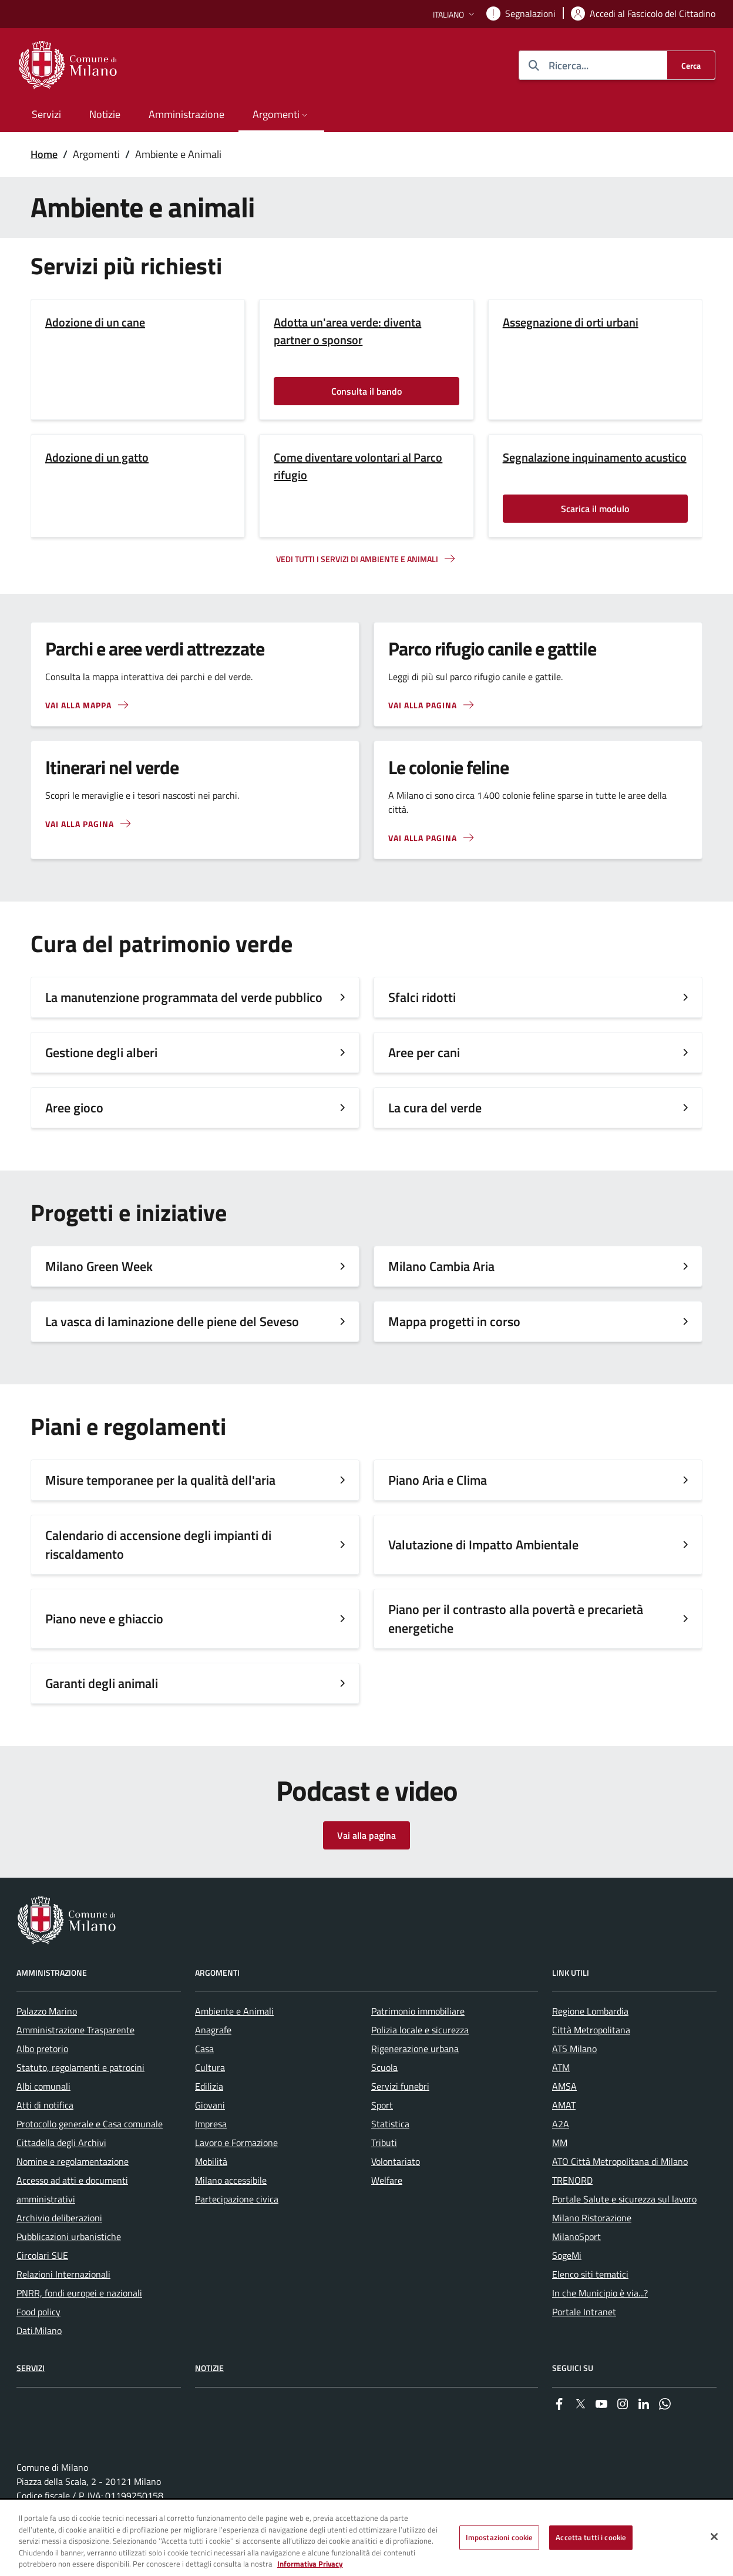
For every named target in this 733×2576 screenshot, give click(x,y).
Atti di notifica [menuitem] (44, 2105)
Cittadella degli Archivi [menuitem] (61, 2143)
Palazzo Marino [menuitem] (46, 2011)
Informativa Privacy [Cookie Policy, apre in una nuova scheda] (310, 2565)
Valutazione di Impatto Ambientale (483, 1545)
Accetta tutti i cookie (591, 2538)
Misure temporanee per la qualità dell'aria (160, 1480)
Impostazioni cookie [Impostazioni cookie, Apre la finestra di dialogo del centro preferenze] (499, 2538)
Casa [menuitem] (204, 2049)
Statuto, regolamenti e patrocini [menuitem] (80, 2067)
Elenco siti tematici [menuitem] (590, 2274)
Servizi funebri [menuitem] (400, 2086)
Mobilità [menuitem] (211, 2161)
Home (44, 154)
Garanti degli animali (101, 1683)
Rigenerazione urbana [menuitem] (415, 2049)
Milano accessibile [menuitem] (231, 2180)
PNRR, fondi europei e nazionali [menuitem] (79, 2293)
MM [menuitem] (559, 2143)
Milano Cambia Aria (441, 1266)
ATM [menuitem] (561, 2067)
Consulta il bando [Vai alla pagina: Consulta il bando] (366, 391)
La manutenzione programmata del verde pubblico (183, 997)
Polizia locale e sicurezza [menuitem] (420, 2030)
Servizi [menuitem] (46, 114)
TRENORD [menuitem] (572, 2180)
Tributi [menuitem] (384, 2143)
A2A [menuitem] (560, 2124)
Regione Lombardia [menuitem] (590, 2011)
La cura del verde (435, 1108)
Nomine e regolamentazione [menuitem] (72, 2161)
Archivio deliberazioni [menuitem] (59, 2218)
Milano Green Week (99, 1266)
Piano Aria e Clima (437, 1480)
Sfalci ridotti (422, 997)
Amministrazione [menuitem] (186, 114)
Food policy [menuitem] (38, 2312)
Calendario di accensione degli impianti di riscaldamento (158, 1544)
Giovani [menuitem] (210, 2105)
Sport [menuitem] (382, 2105)
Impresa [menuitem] (211, 2124)
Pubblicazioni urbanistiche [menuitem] (68, 2236)
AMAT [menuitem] (564, 2105)
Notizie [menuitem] (104, 114)
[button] (454, 14)
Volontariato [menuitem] (395, 2161)
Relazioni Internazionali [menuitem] (63, 2274)
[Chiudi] (714, 2538)
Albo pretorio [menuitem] (42, 2049)
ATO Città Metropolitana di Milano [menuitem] (620, 2161)
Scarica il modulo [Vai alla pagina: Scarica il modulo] (595, 509)
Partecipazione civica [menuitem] (236, 2199)
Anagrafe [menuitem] (213, 2030)
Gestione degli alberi (101, 1052)
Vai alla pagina (366, 1835)
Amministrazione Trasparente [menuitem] (75, 2030)
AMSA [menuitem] (564, 2086)
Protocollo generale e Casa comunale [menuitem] (89, 2124)
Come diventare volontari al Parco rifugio (358, 466)
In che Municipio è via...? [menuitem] (600, 2293)
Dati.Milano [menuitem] (39, 2330)
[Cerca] (691, 65)
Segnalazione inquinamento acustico (595, 457)
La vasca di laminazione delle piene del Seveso (172, 1321)
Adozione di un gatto (97, 457)
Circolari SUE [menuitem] (42, 2255)
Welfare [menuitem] (386, 2180)
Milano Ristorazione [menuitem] (591, 2218)
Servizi (30, 2368)
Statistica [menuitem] (390, 2124)
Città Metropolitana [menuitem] (591, 2030)
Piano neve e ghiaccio (104, 1619)
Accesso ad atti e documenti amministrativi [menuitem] (72, 2189)
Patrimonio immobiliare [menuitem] (418, 2011)
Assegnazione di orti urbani (570, 322)
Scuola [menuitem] (384, 2067)
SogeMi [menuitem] (566, 2255)
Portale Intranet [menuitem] (584, 2312)
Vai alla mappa (78, 705)
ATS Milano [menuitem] (574, 2049)
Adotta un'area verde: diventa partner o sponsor (347, 331)
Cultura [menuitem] (210, 2067)
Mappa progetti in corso (454, 1321)
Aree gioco (74, 1108)
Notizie (209, 2368)
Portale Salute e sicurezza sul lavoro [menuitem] (624, 2199)
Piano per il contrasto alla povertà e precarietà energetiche (515, 1618)
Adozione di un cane (95, 322)
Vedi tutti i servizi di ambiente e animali (357, 559)
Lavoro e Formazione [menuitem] (236, 2143)
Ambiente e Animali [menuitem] (234, 2011)
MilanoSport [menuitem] (576, 2236)
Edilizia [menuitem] (209, 2086)
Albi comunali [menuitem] (43, 2086)
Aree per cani (424, 1052)
